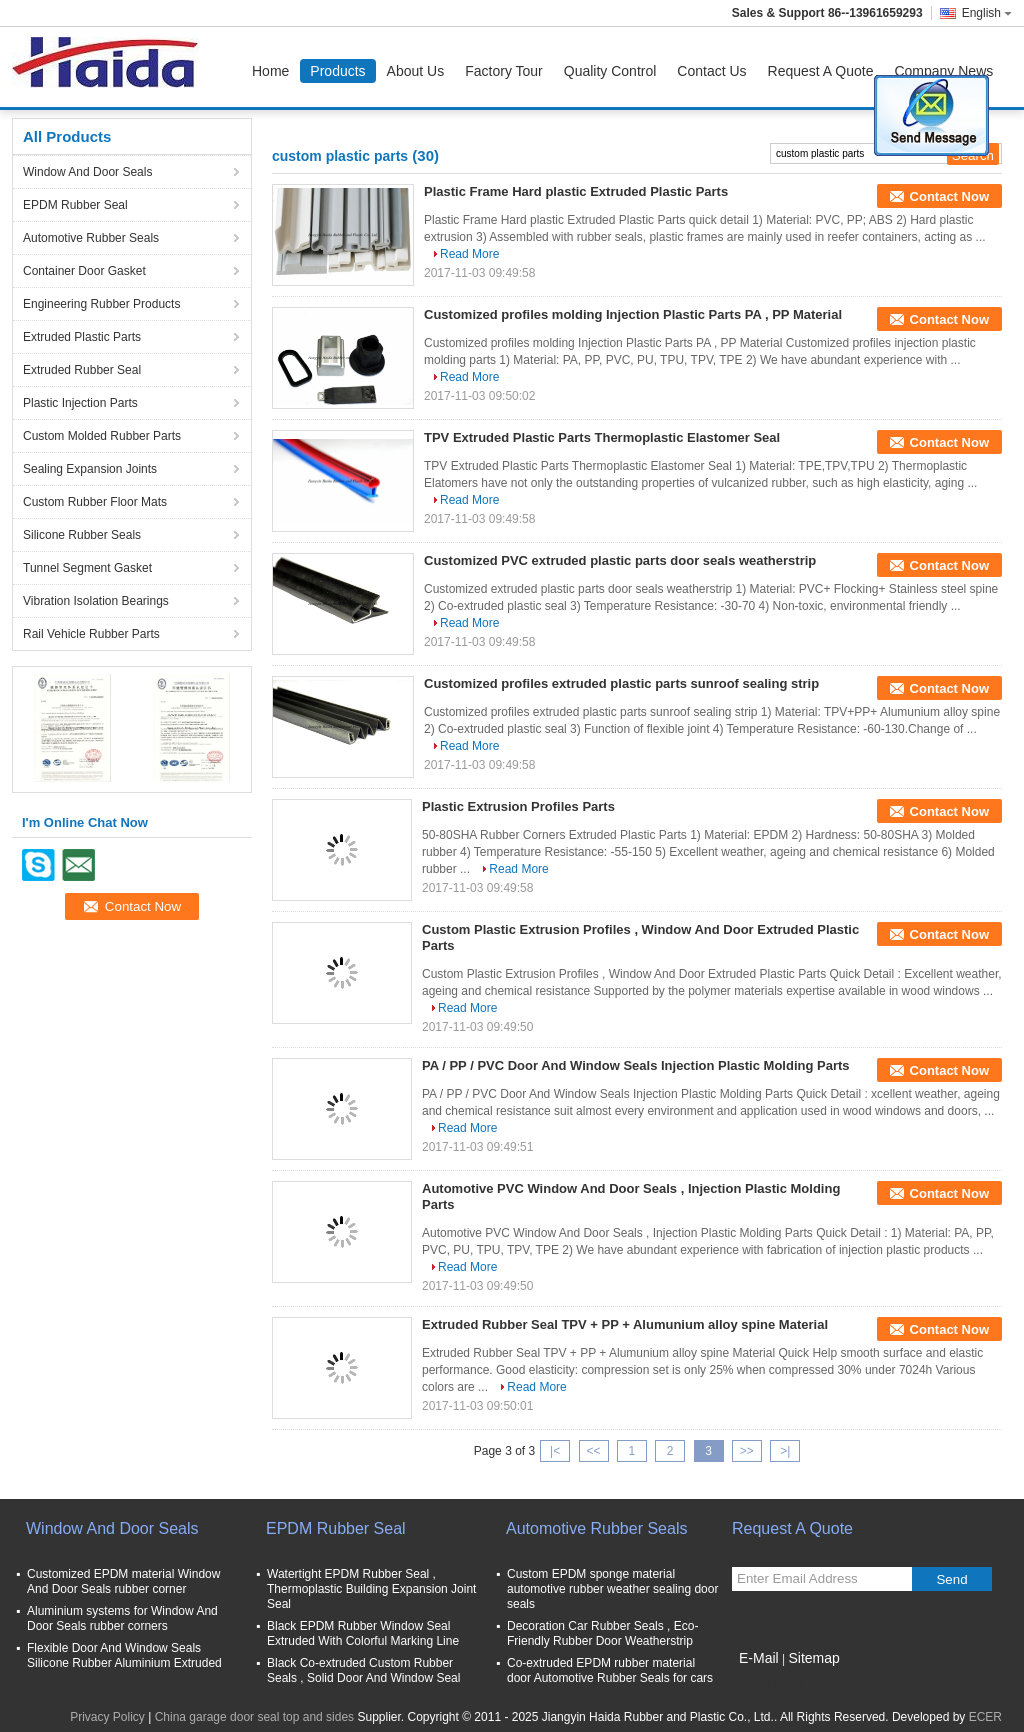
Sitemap (813, 1658)
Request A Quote (821, 71)
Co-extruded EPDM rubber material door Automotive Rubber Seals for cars (610, 1670)
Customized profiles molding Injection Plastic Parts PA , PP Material (633, 314)
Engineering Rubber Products (101, 304)
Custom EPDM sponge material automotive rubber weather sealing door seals (612, 1589)
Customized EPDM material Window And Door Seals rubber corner (123, 1581)
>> (747, 1451)
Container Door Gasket (84, 271)
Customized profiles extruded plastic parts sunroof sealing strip (621, 683)
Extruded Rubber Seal (82, 370)
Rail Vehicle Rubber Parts (91, 634)
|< (555, 1451)
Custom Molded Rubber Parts (102, 436)
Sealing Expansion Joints (90, 469)
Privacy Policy (107, 1717)
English (987, 13)
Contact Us (711, 71)
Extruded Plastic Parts (82, 337)
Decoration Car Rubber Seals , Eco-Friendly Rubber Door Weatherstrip (602, 1633)
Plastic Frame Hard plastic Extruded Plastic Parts (576, 191)
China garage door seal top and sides (254, 1717)
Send (951, 1579)
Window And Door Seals (87, 172)
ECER (985, 1717)
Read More (469, 254)
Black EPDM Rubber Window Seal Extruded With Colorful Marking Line (363, 1633)
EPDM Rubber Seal (75, 205)
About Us (416, 71)
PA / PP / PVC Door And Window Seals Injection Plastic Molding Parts (636, 1065)
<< (593, 1451)
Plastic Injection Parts (80, 403)
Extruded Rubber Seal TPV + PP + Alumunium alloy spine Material (625, 1324)
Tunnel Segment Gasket (87, 568)
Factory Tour (504, 71)
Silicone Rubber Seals (82, 535)
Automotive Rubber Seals (91, 238)
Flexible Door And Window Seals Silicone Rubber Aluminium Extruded (124, 1655)
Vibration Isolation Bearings (96, 601)
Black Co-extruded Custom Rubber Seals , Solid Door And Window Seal (363, 1670)
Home (270, 71)
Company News (943, 71)
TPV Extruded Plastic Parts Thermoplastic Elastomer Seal (602, 437)
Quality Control (610, 71)
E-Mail (759, 1658)
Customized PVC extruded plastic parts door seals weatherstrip (620, 560)
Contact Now (949, 196)
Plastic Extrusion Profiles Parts (518, 806)
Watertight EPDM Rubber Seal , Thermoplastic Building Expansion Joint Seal (371, 1589)
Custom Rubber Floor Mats (95, 502)
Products (337, 71)
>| (785, 1451)
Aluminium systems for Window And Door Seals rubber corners (122, 1618)
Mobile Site (767, 1683)
